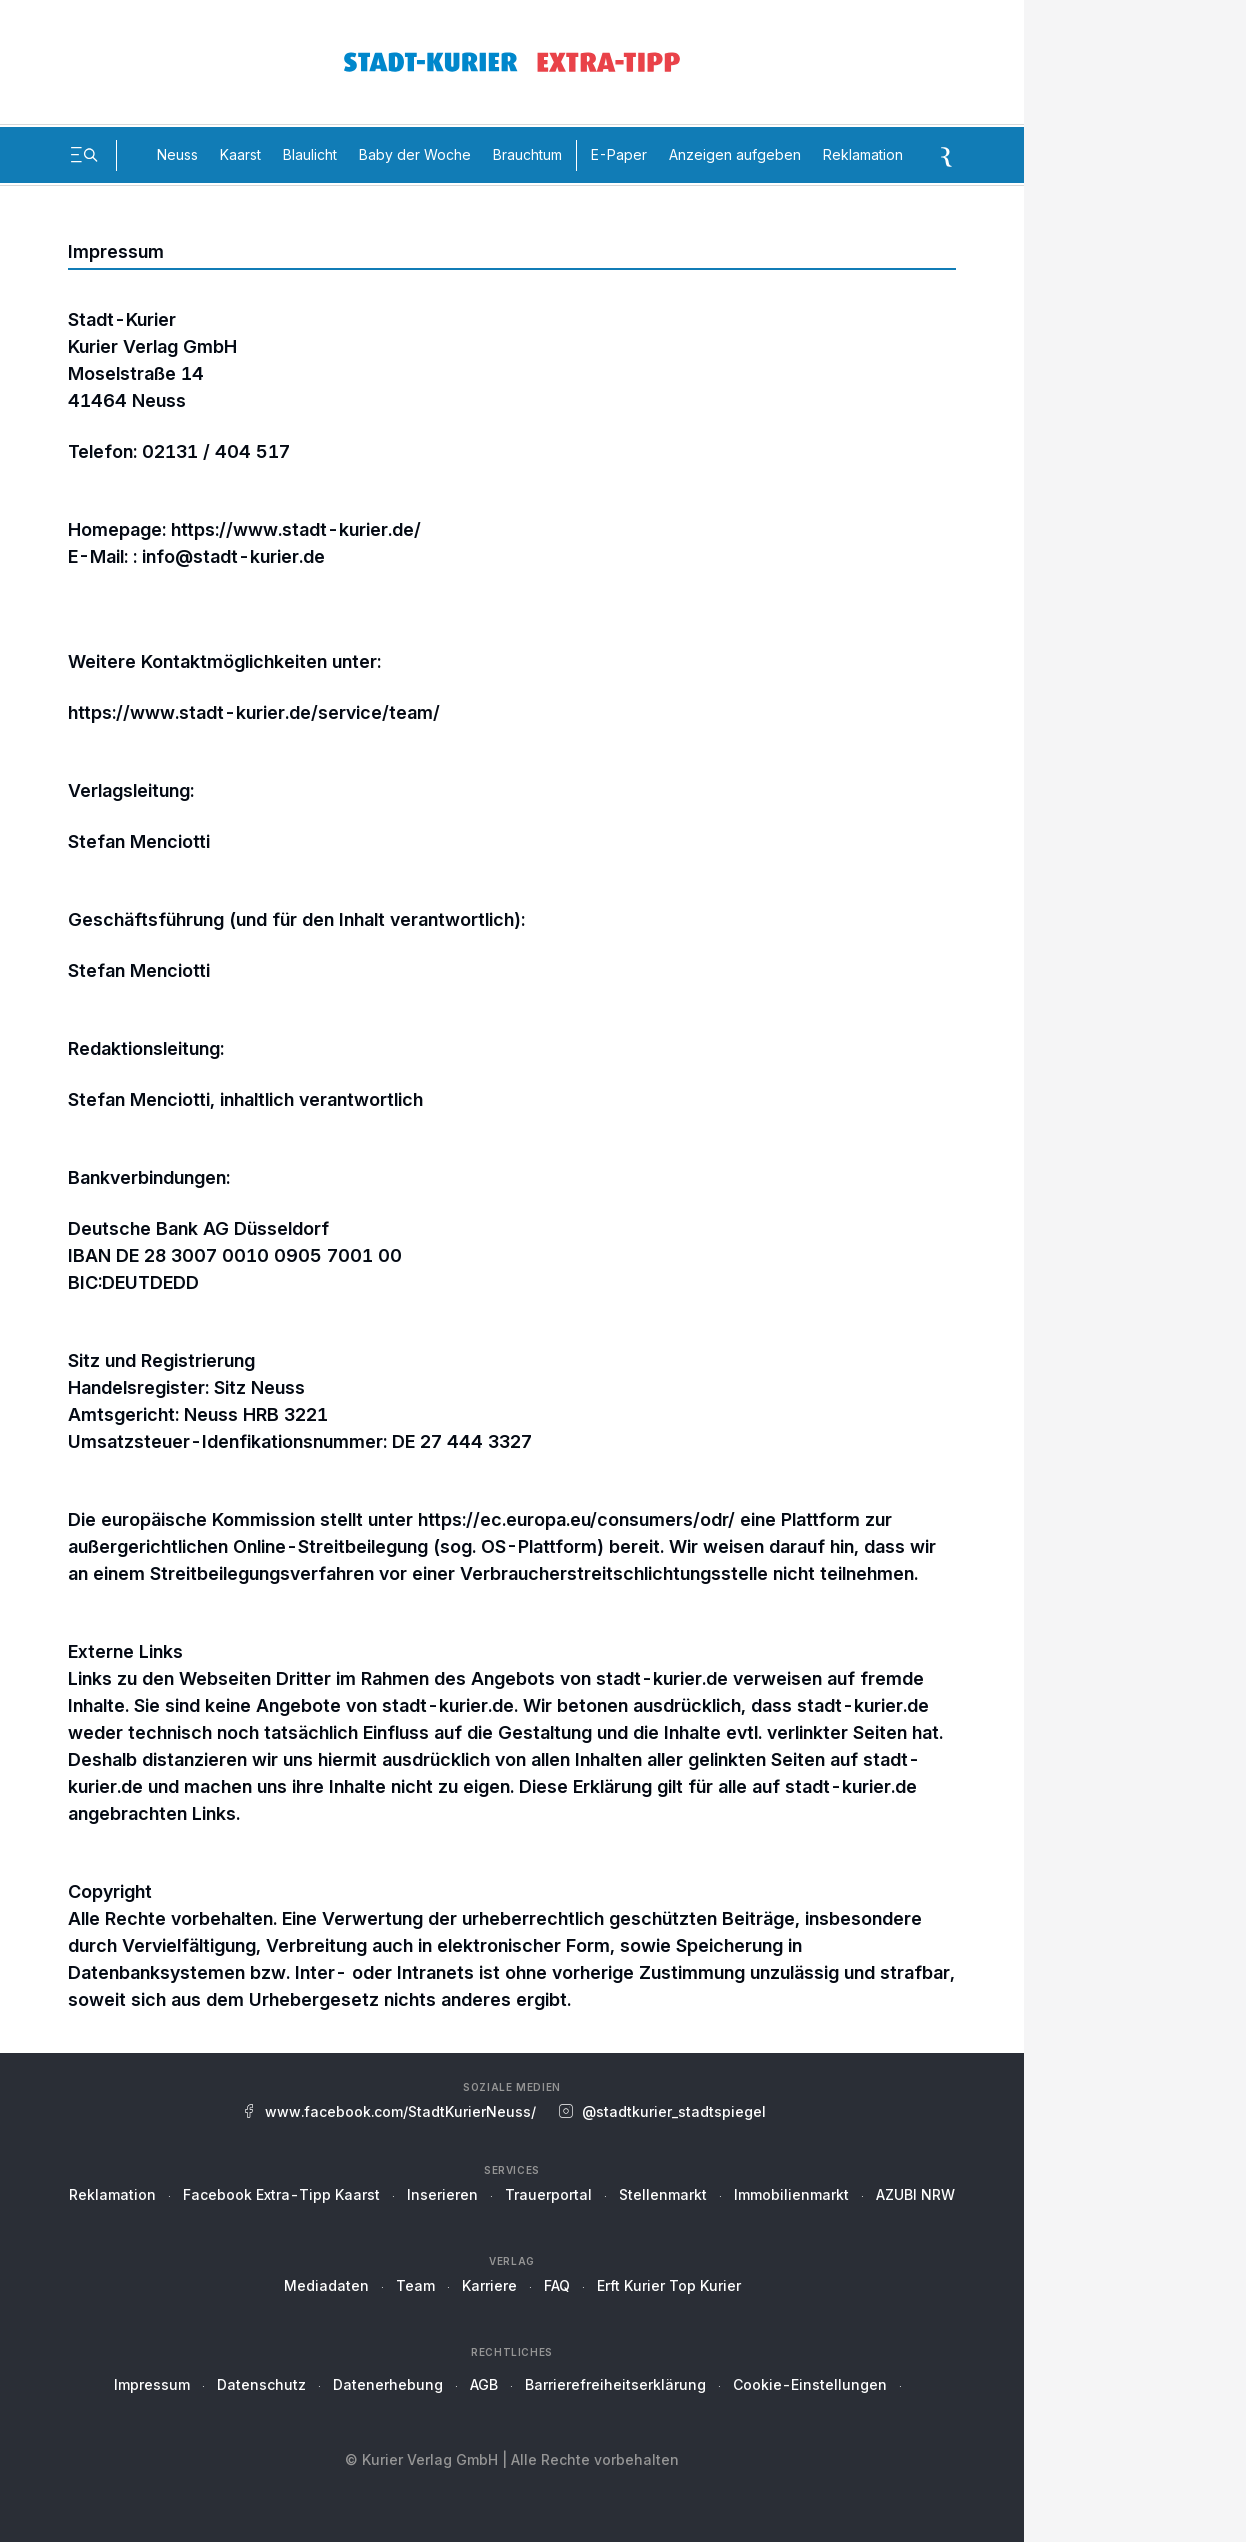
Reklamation (863, 154)
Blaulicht (310, 154)
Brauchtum (527, 154)
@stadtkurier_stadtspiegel (674, 2111)
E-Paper (619, 154)
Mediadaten (326, 2285)
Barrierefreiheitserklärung (615, 2384)
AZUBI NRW (915, 2194)
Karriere (489, 2285)
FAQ (557, 2285)
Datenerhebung (388, 2384)
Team (415, 2285)
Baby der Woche (415, 154)
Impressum (152, 2384)
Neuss (177, 154)
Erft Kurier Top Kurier (669, 2285)
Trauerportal (548, 2194)
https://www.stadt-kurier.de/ (296, 529)
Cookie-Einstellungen (810, 2384)
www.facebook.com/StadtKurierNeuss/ (400, 2111)
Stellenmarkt (663, 2194)
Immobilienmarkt (791, 2194)
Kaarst (240, 154)
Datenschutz (261, 2384)
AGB (484, 2384)
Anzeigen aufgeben (735, 154)
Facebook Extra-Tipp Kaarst (281, 2194)
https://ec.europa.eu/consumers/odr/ (576, 1519)
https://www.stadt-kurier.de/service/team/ (254, 712)
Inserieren (442, 2194)
